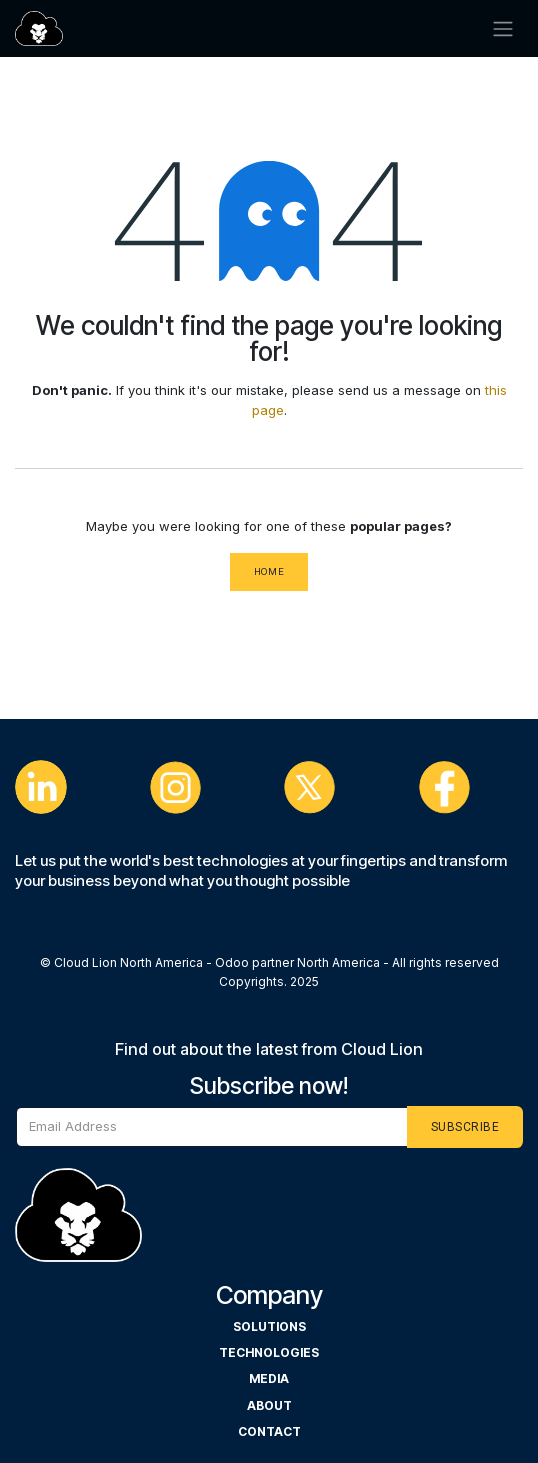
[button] (465, 1127)
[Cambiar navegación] (503, 28)
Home (269, 571)
